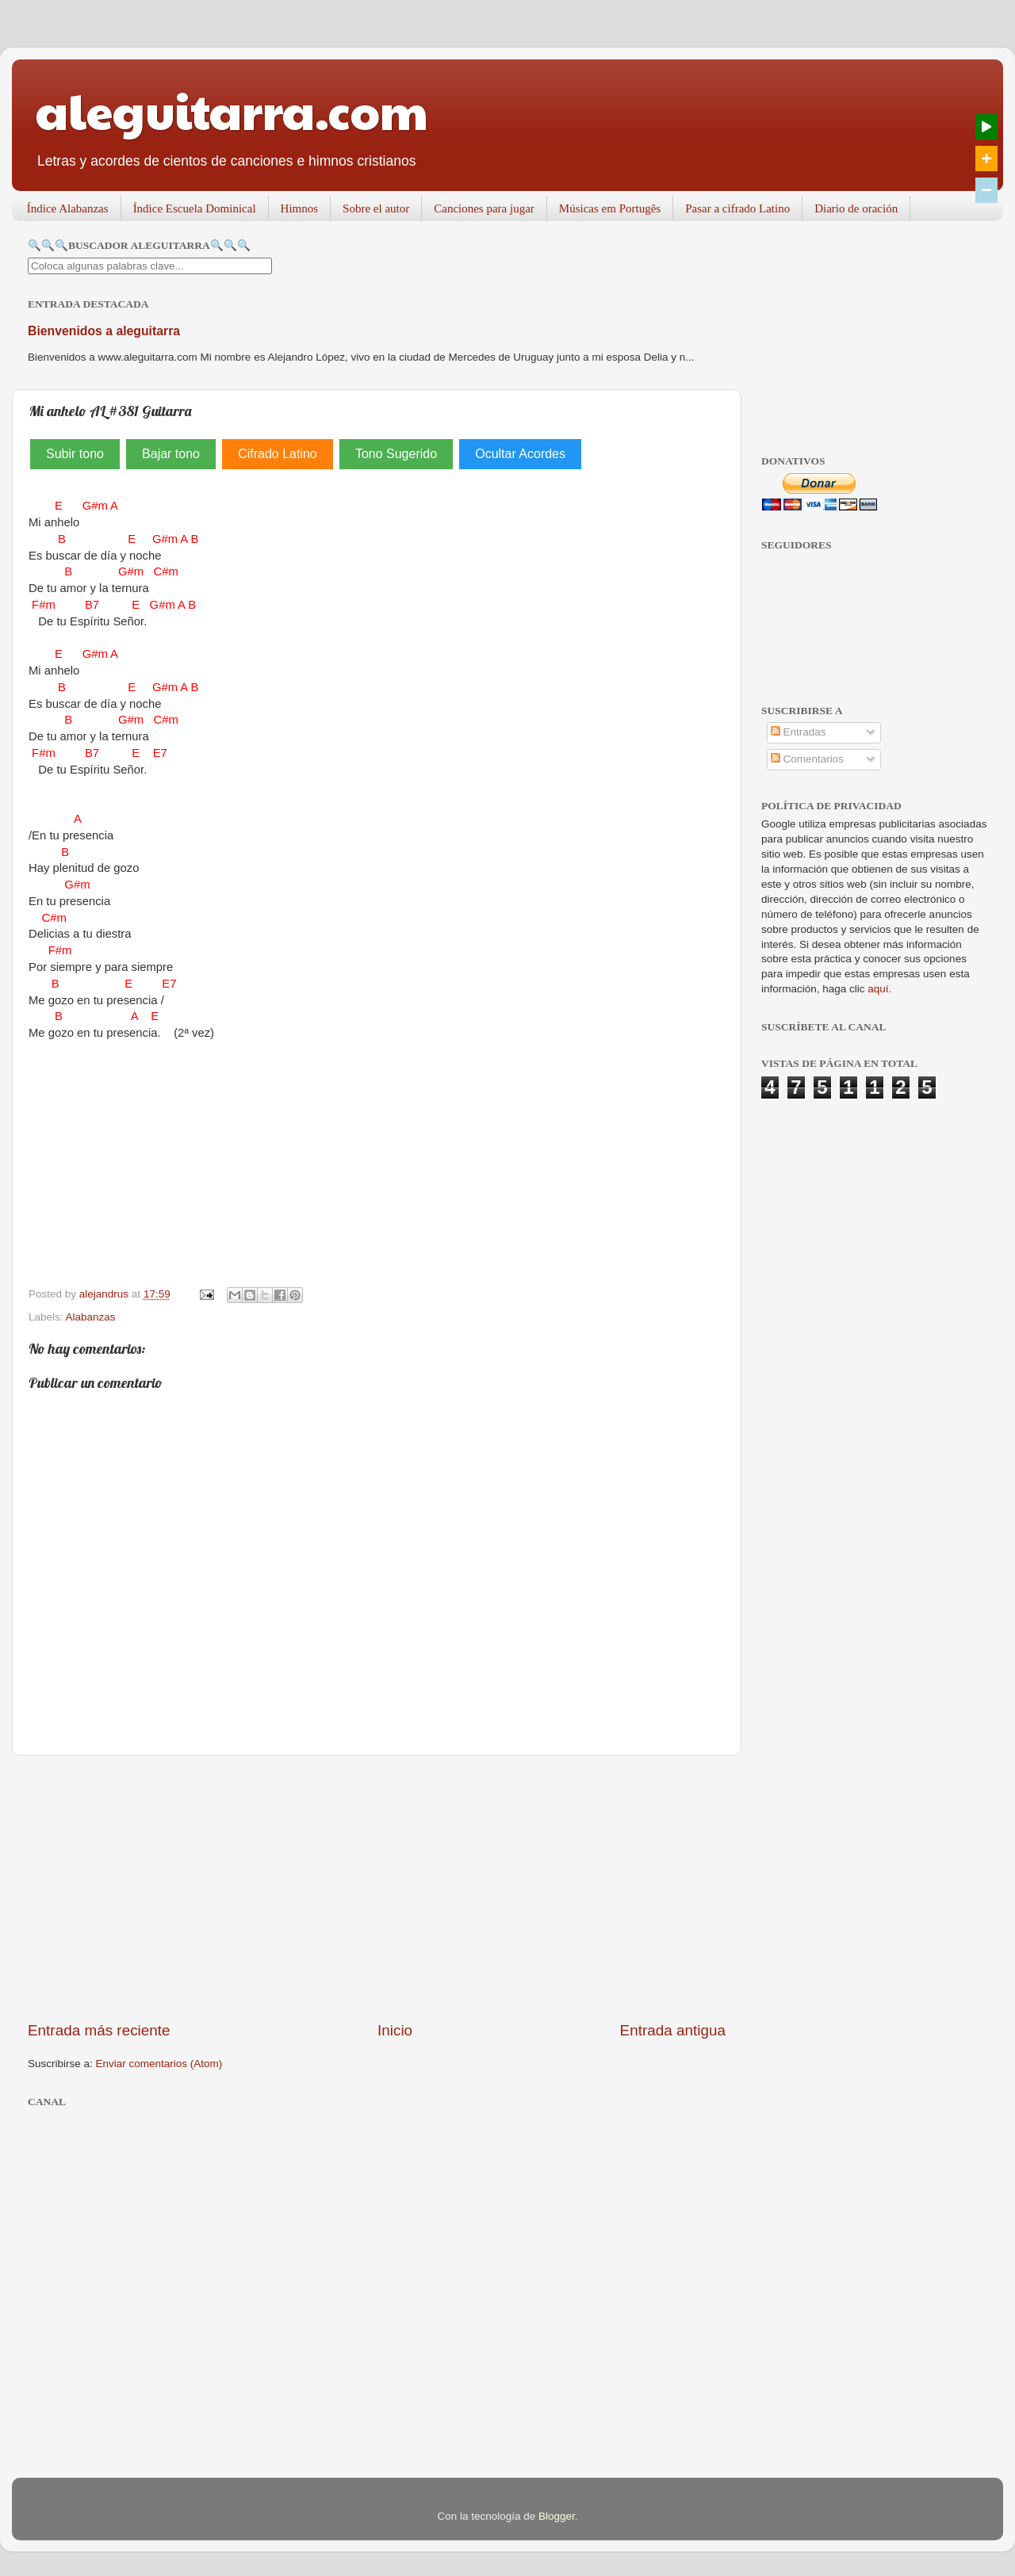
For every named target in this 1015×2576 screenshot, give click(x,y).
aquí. (879, 989)
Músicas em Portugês (610, 208)
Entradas (798, 732)
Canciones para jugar (484, 208)
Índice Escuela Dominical (194, 208)
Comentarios (807, 759)
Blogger (556, 2516)
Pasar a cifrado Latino (737, 208)
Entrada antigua (673, 2030)
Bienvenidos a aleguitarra (104, 331)
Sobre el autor (376, 208)
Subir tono (75, 454)
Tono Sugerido (396, 454)
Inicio (394, 2030)
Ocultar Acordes (520, 454)
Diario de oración (856, 208)
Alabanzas (91, 1317)
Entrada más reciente (99, 2030)
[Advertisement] (377, 1888)
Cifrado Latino (277, 454)
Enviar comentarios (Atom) (159, 2064)
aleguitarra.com (232, 110)
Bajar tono (171, 454)
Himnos (300, 208)
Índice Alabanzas (68, 208)
